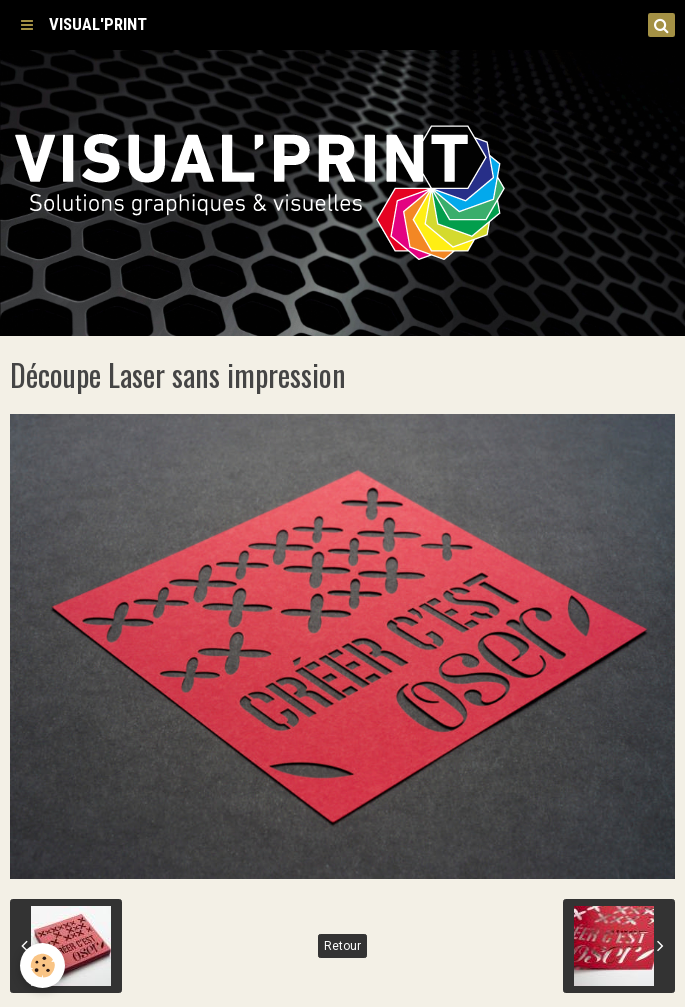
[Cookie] (42, 965)
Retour (342, 946)
